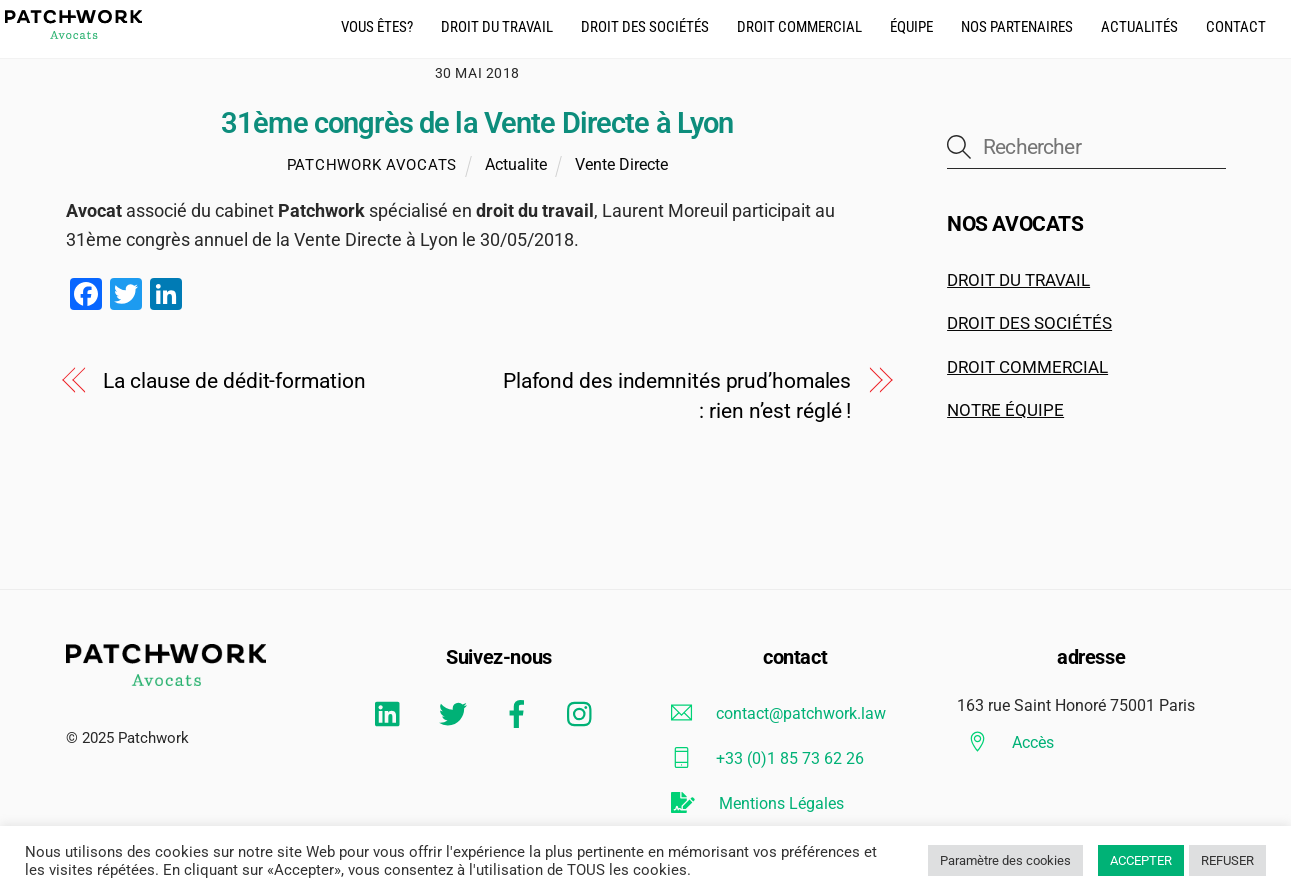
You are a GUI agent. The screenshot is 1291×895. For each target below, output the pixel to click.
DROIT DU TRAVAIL (1018, 280)
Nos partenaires (1017, 27)
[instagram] (584, 713)
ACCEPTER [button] (1141, 860)
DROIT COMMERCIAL (1027, 367)
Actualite (516, 164)
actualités (1139, 27)
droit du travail (497, 27)
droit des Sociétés (645, 27)
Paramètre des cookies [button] (1005, 860)
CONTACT (1236, 27)
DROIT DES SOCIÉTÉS (1029, 323)
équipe (911, 27)
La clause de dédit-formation (234, 381)
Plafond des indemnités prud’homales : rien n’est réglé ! (677, 396)
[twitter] (456, 713)
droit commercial (799, 27)
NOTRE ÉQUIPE (1005, 410)
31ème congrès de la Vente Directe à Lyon (477, 123)
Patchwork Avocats (372, 165)
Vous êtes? (377, 27)
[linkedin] (392, 713)
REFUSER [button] (1227, 860)
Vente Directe (621, 164)
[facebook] (520, 713)
